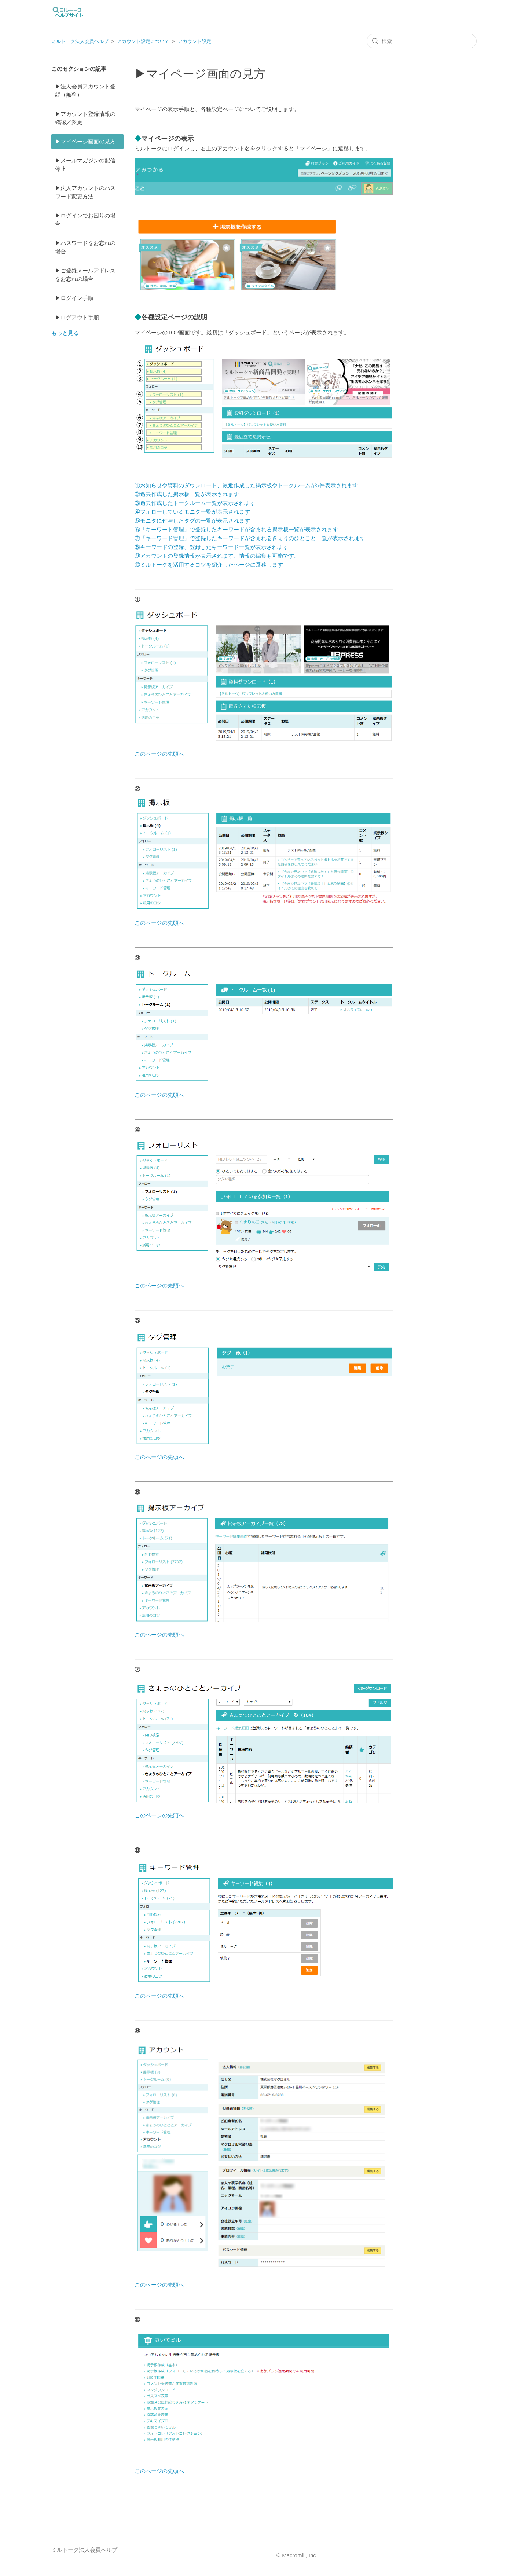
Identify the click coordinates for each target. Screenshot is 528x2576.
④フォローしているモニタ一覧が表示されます (192, 512)
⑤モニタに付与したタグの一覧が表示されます (192, 520)
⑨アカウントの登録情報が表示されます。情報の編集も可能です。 (217, 556)
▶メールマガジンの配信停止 (85, 164)
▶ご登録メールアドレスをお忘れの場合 (85, 274)
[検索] (422, 41)
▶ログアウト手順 (77, 317)
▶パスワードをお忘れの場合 (85, 247)
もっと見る (65, 333)
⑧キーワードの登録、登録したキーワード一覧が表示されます (212, 547)
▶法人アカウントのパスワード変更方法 (85, 192)
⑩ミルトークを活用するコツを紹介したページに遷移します (209, 564)
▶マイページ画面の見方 (85, 141)
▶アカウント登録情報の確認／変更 (85, 118)
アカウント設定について (143, 41)
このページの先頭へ (159, 754)
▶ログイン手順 (74, 298)
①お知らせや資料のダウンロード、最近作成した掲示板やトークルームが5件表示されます (246, 485)
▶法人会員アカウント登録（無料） (85, 90)
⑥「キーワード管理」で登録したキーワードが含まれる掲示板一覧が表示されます (236, 529)
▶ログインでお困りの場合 (85, 219)
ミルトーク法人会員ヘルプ (80, 41)
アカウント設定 (194, 41)
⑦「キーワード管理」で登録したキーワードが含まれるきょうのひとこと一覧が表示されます (250, 538)
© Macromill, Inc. (297, 2555)
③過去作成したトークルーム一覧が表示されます (195, 503)
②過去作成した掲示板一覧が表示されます (187, 494)
